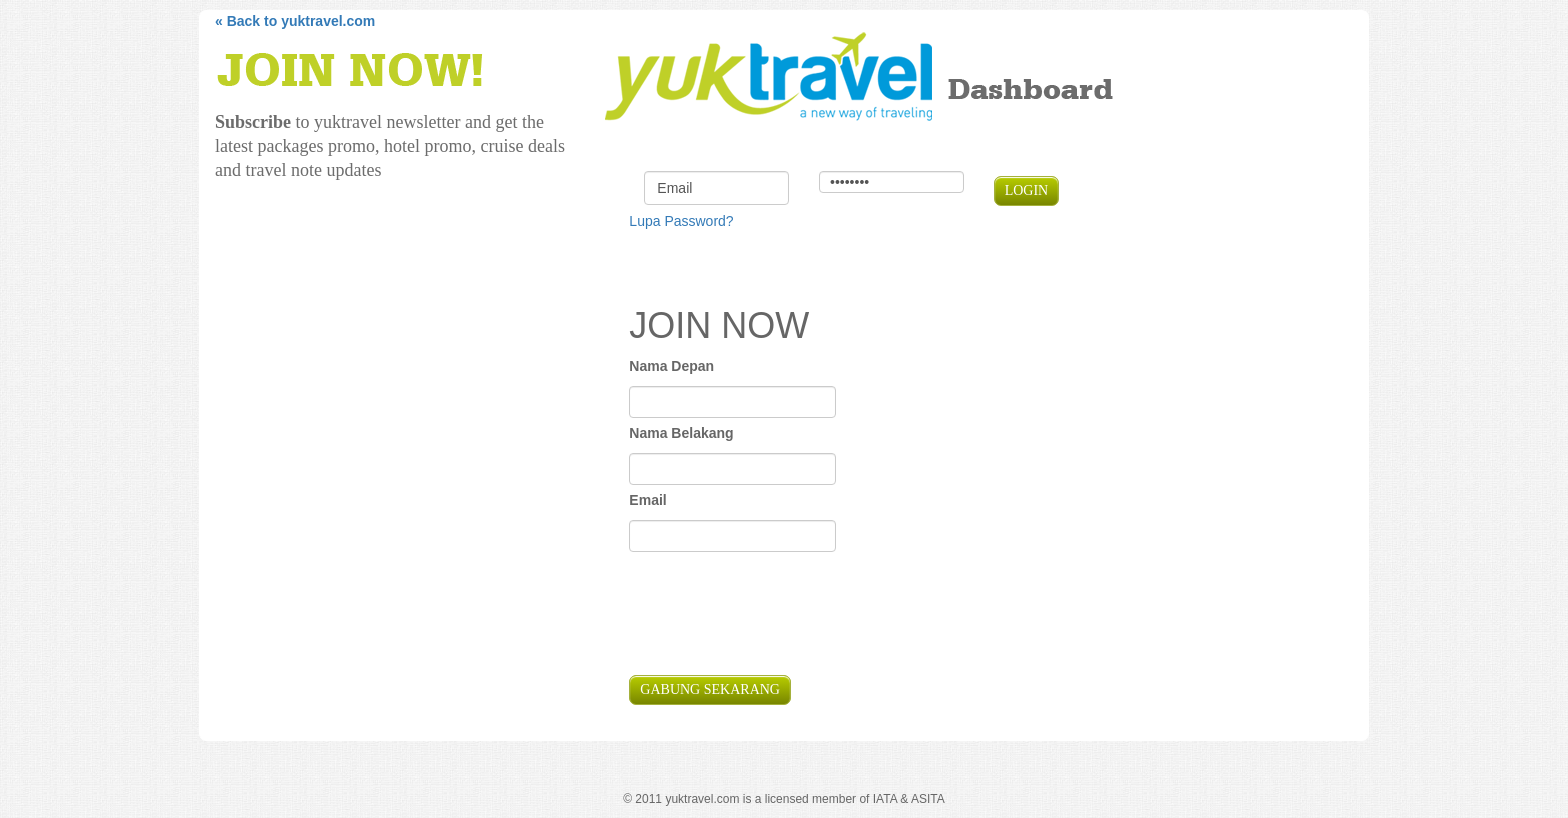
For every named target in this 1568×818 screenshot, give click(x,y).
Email (647, 500)
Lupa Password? (681, 221)
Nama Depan (671, 366)
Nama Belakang (681, 433)
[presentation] (781, 616)
